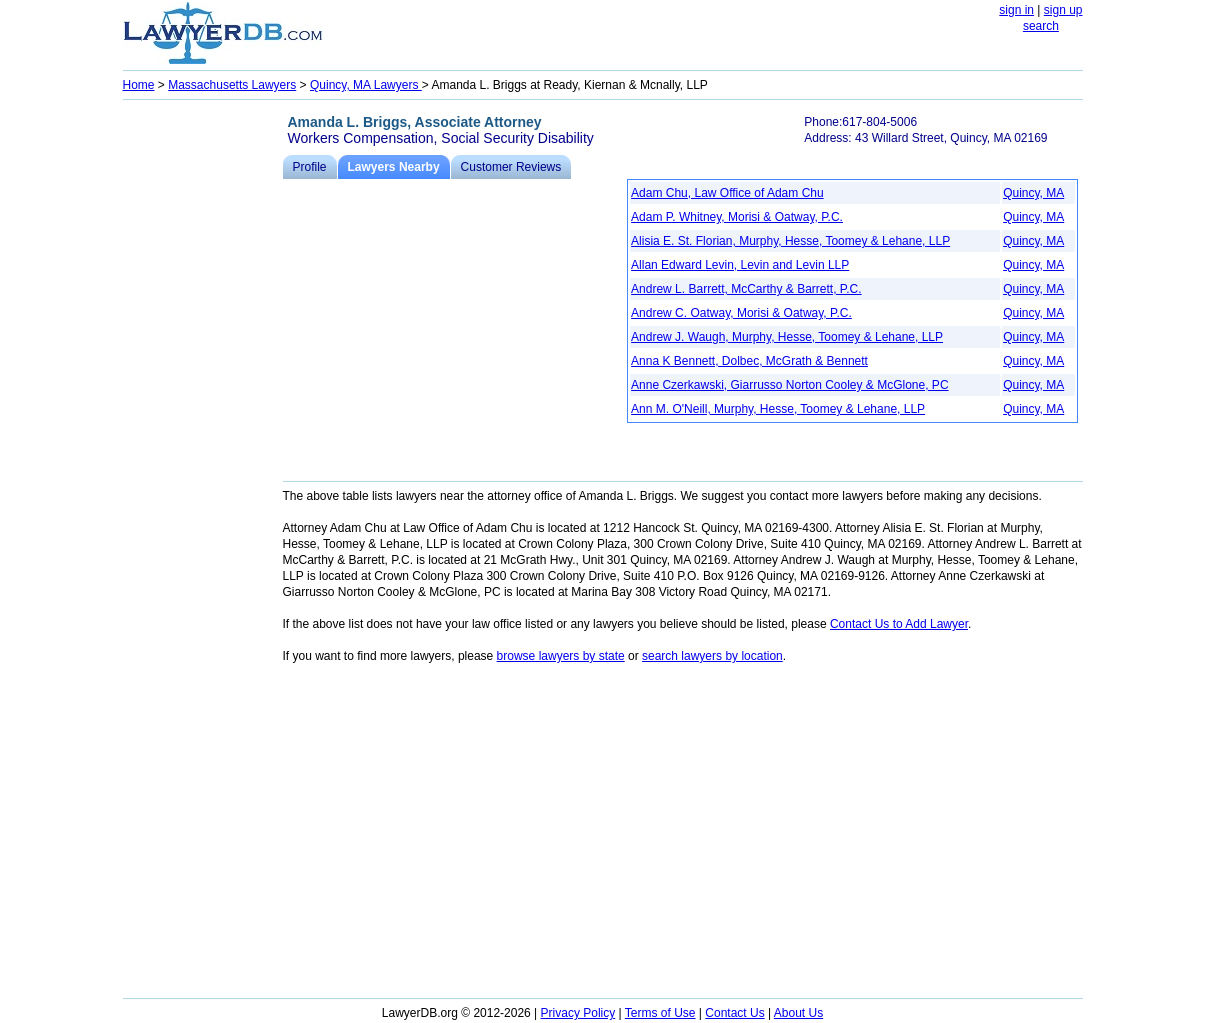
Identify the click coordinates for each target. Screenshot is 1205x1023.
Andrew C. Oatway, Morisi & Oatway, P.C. (741, 313)
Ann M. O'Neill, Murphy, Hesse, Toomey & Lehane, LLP (778, 409)
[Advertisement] (203, 406)
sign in (1016, 10)
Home (139, 85)
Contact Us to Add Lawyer (899, 624)
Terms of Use (660, 1013)
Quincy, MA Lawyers (366, 85)
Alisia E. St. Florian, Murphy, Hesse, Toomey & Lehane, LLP (790, 241)
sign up (1063, 10)
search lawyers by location (712, 656)
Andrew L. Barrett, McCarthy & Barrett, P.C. (746, 289)
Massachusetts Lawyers (232, 85)
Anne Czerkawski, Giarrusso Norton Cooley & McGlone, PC (789, 385)
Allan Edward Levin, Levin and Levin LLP (740, 265)
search (1041, 26)
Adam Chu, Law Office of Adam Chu (727, 193)
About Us (798, 1013)
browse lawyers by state (561, 656)
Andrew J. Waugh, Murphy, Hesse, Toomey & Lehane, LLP (787, 337)
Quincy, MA (1033, 193)
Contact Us (734, 1013)
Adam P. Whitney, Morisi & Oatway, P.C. (737, 217)
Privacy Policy (578, 1013)
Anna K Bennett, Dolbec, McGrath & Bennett (749, 361)
